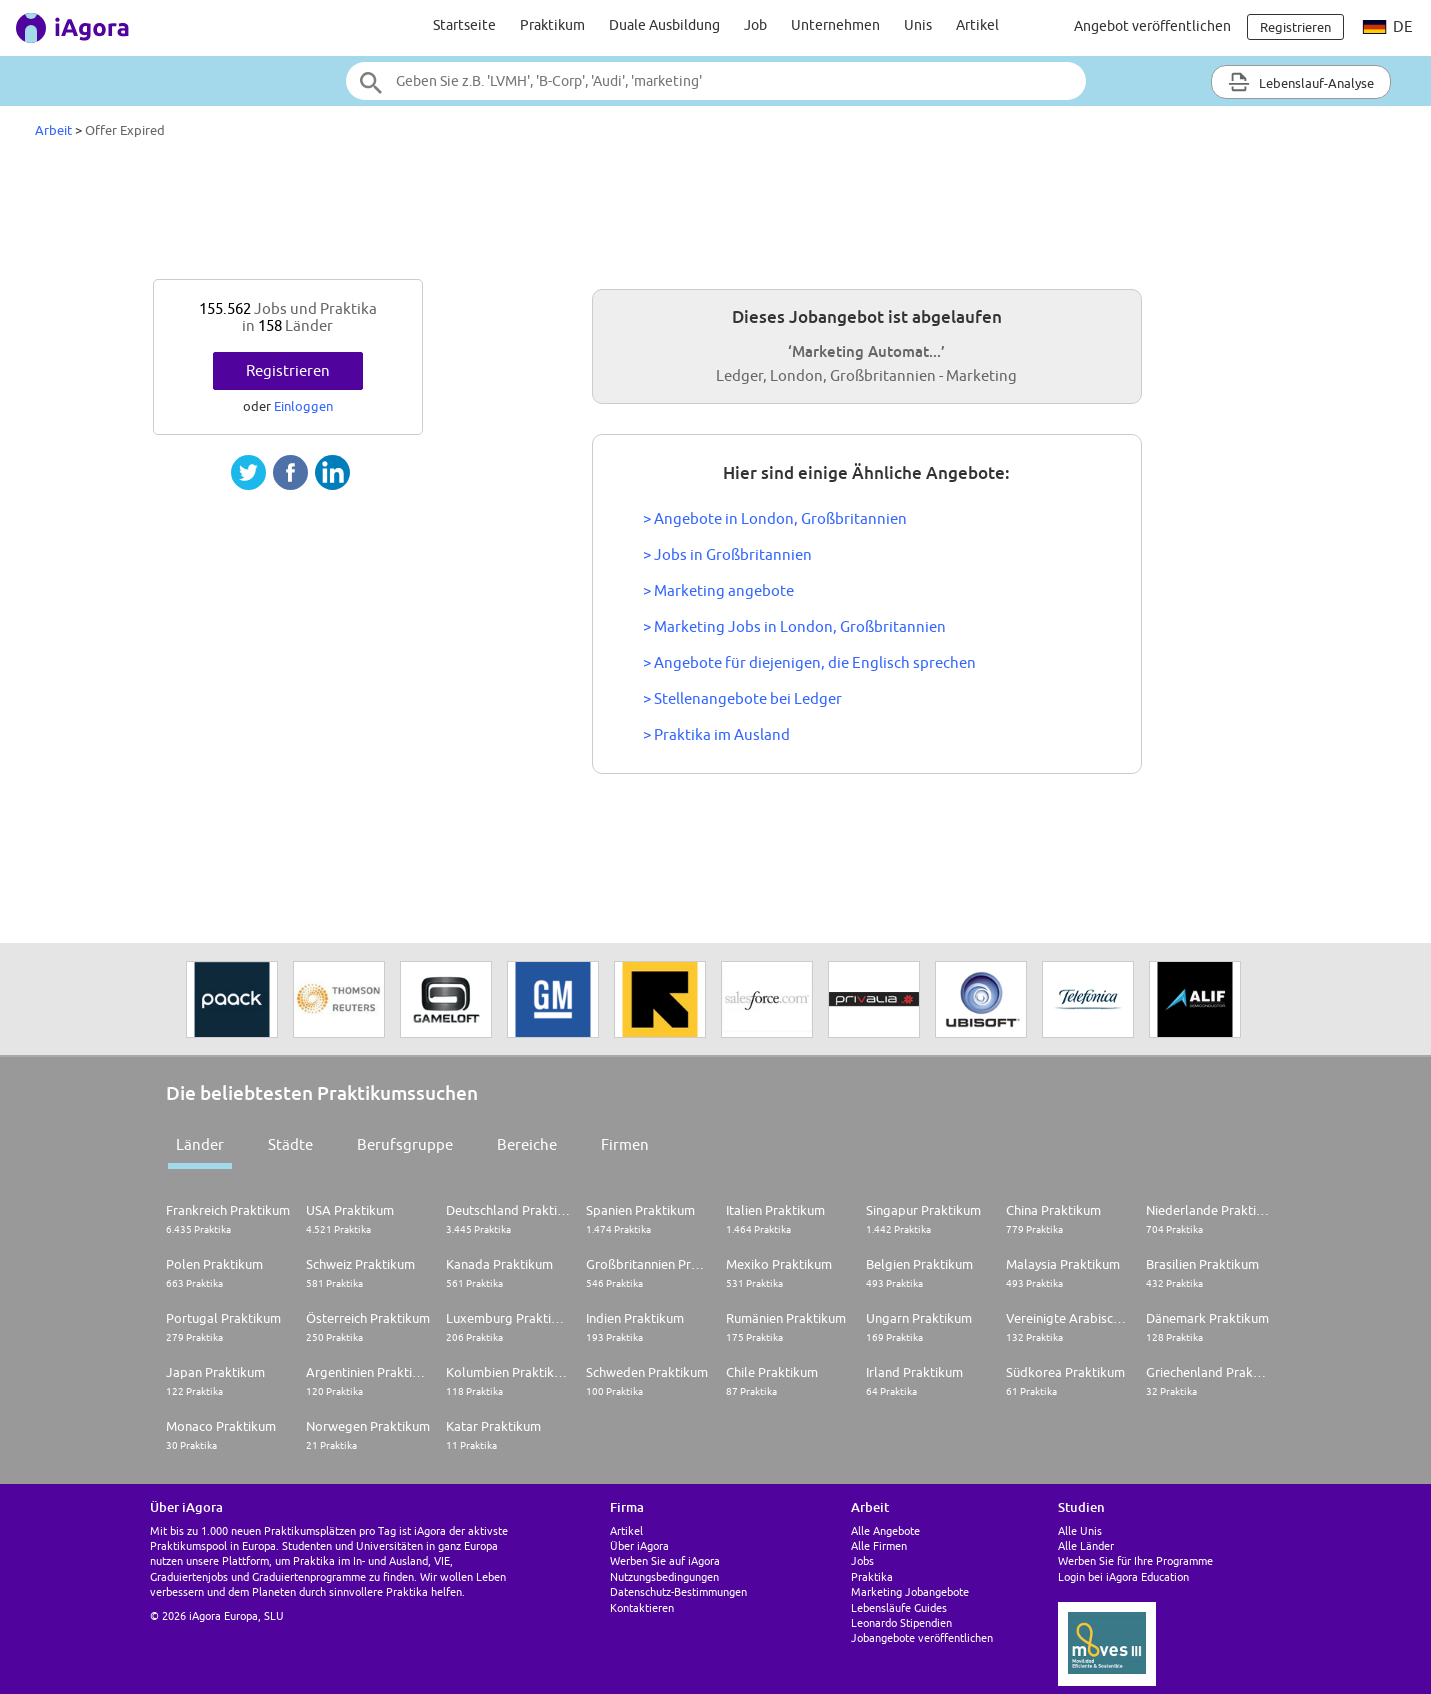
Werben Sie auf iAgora (665, 1560)
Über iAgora (639, 1545)
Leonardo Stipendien (901, 1622)
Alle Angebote (885, 1530)
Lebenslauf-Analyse (1301, 82)
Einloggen (303, 406)
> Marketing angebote (718, 590)
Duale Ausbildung (664, 25)
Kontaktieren (642, 1607)
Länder (200, 1144)
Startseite (464, 25)
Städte (290, 1144)
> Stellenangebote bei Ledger (742, 698)
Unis (918, 25)
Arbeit (53, 130)
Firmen (625, 1144)
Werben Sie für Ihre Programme (1135, 1560)
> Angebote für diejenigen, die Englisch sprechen (809, 662)
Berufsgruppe (405, 1144)
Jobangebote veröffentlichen (922, 1637)
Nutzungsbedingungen (664, 1576)
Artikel (977, 25)
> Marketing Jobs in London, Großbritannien (794, 626)
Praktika (872, 1576)
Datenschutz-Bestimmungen (678, 1591)
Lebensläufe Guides (899, 1607)
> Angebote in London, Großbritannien (775, 518)
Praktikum (552, 25)
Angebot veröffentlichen (1152, 26)
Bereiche (527, 1144)
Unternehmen (835, 25)
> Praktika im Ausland (716, 734)
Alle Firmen (879, 1545)
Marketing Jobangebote (910, 1591)
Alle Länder (1086, 1545)
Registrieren (288, 370)
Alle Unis (1080, 1530)
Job (755, 25)
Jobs (862, 1560)
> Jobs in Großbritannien (727, 554)
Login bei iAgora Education (1123, 1576)
